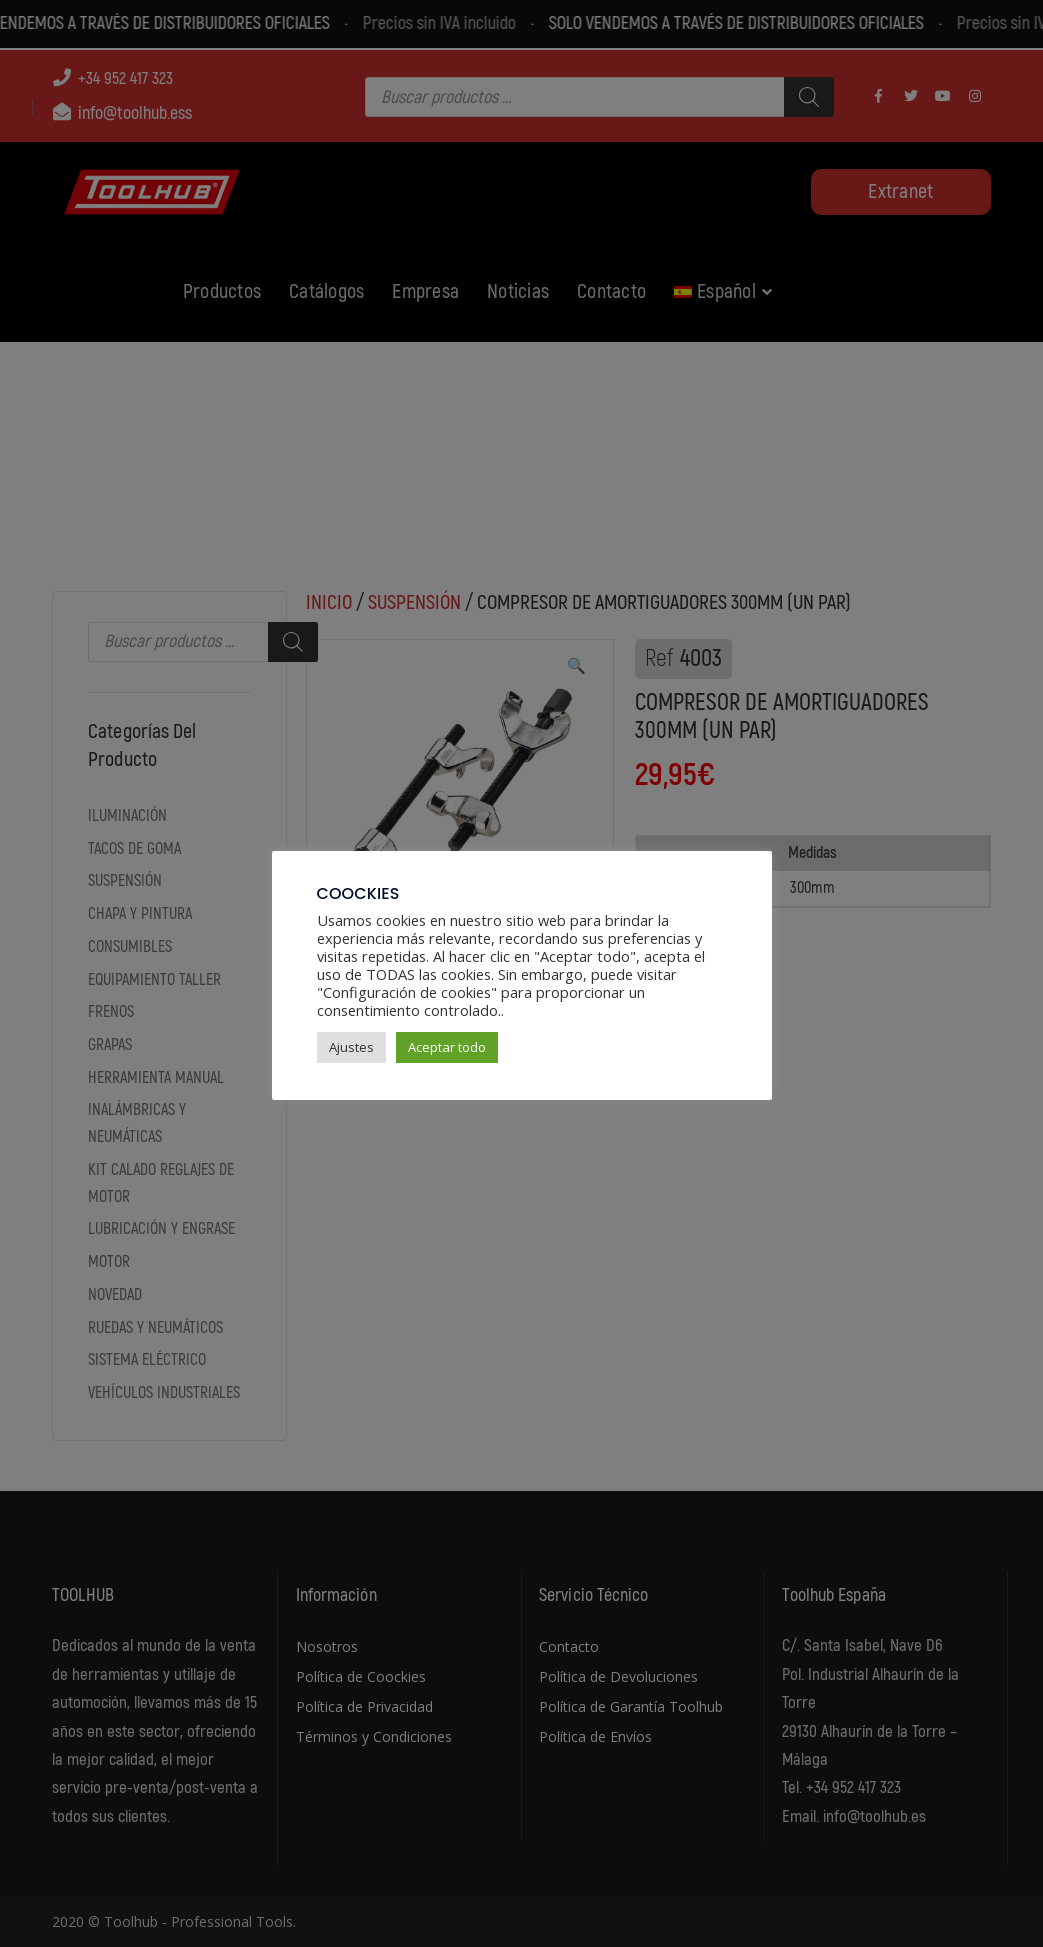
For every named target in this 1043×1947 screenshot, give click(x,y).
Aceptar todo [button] (447, 1047)
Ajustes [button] (351, 1047)
